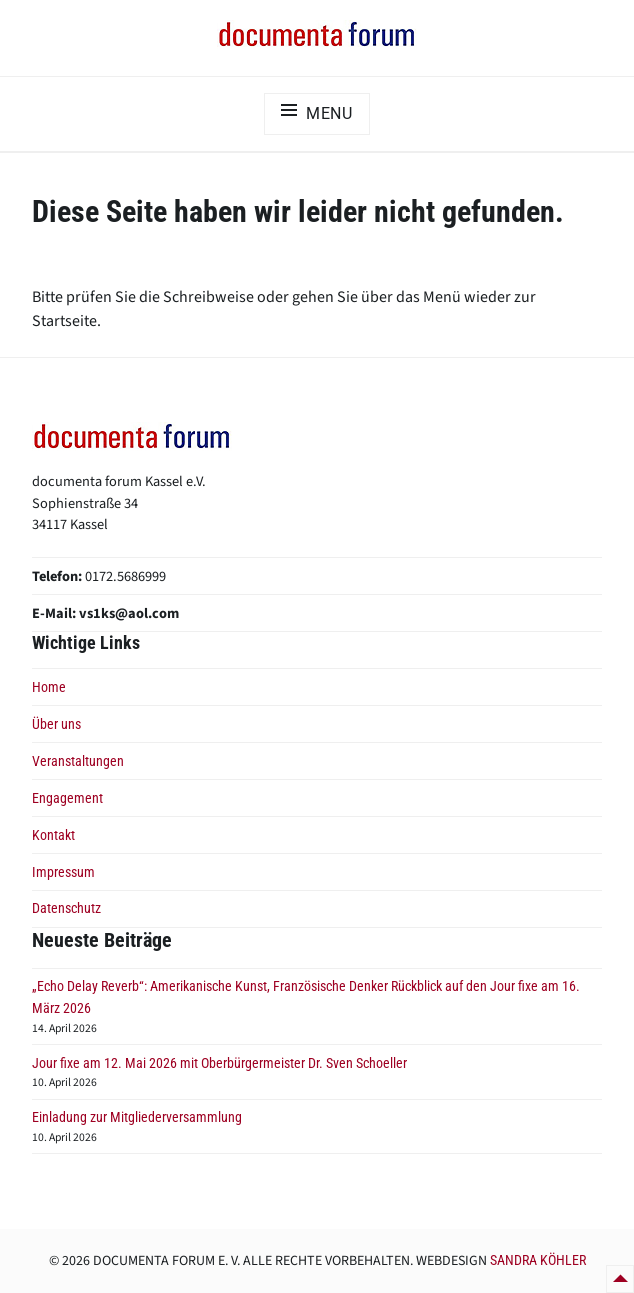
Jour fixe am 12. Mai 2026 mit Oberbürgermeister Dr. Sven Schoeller (219, 1063)
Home (49, 687)
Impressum (63, 872)
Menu (329, 113)
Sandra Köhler (538, 1260)
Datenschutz (66, 908)
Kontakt (53, 835)
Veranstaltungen (78, 761)
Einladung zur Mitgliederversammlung (137, 1117)
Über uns (56, 724)
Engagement (67, 798)
